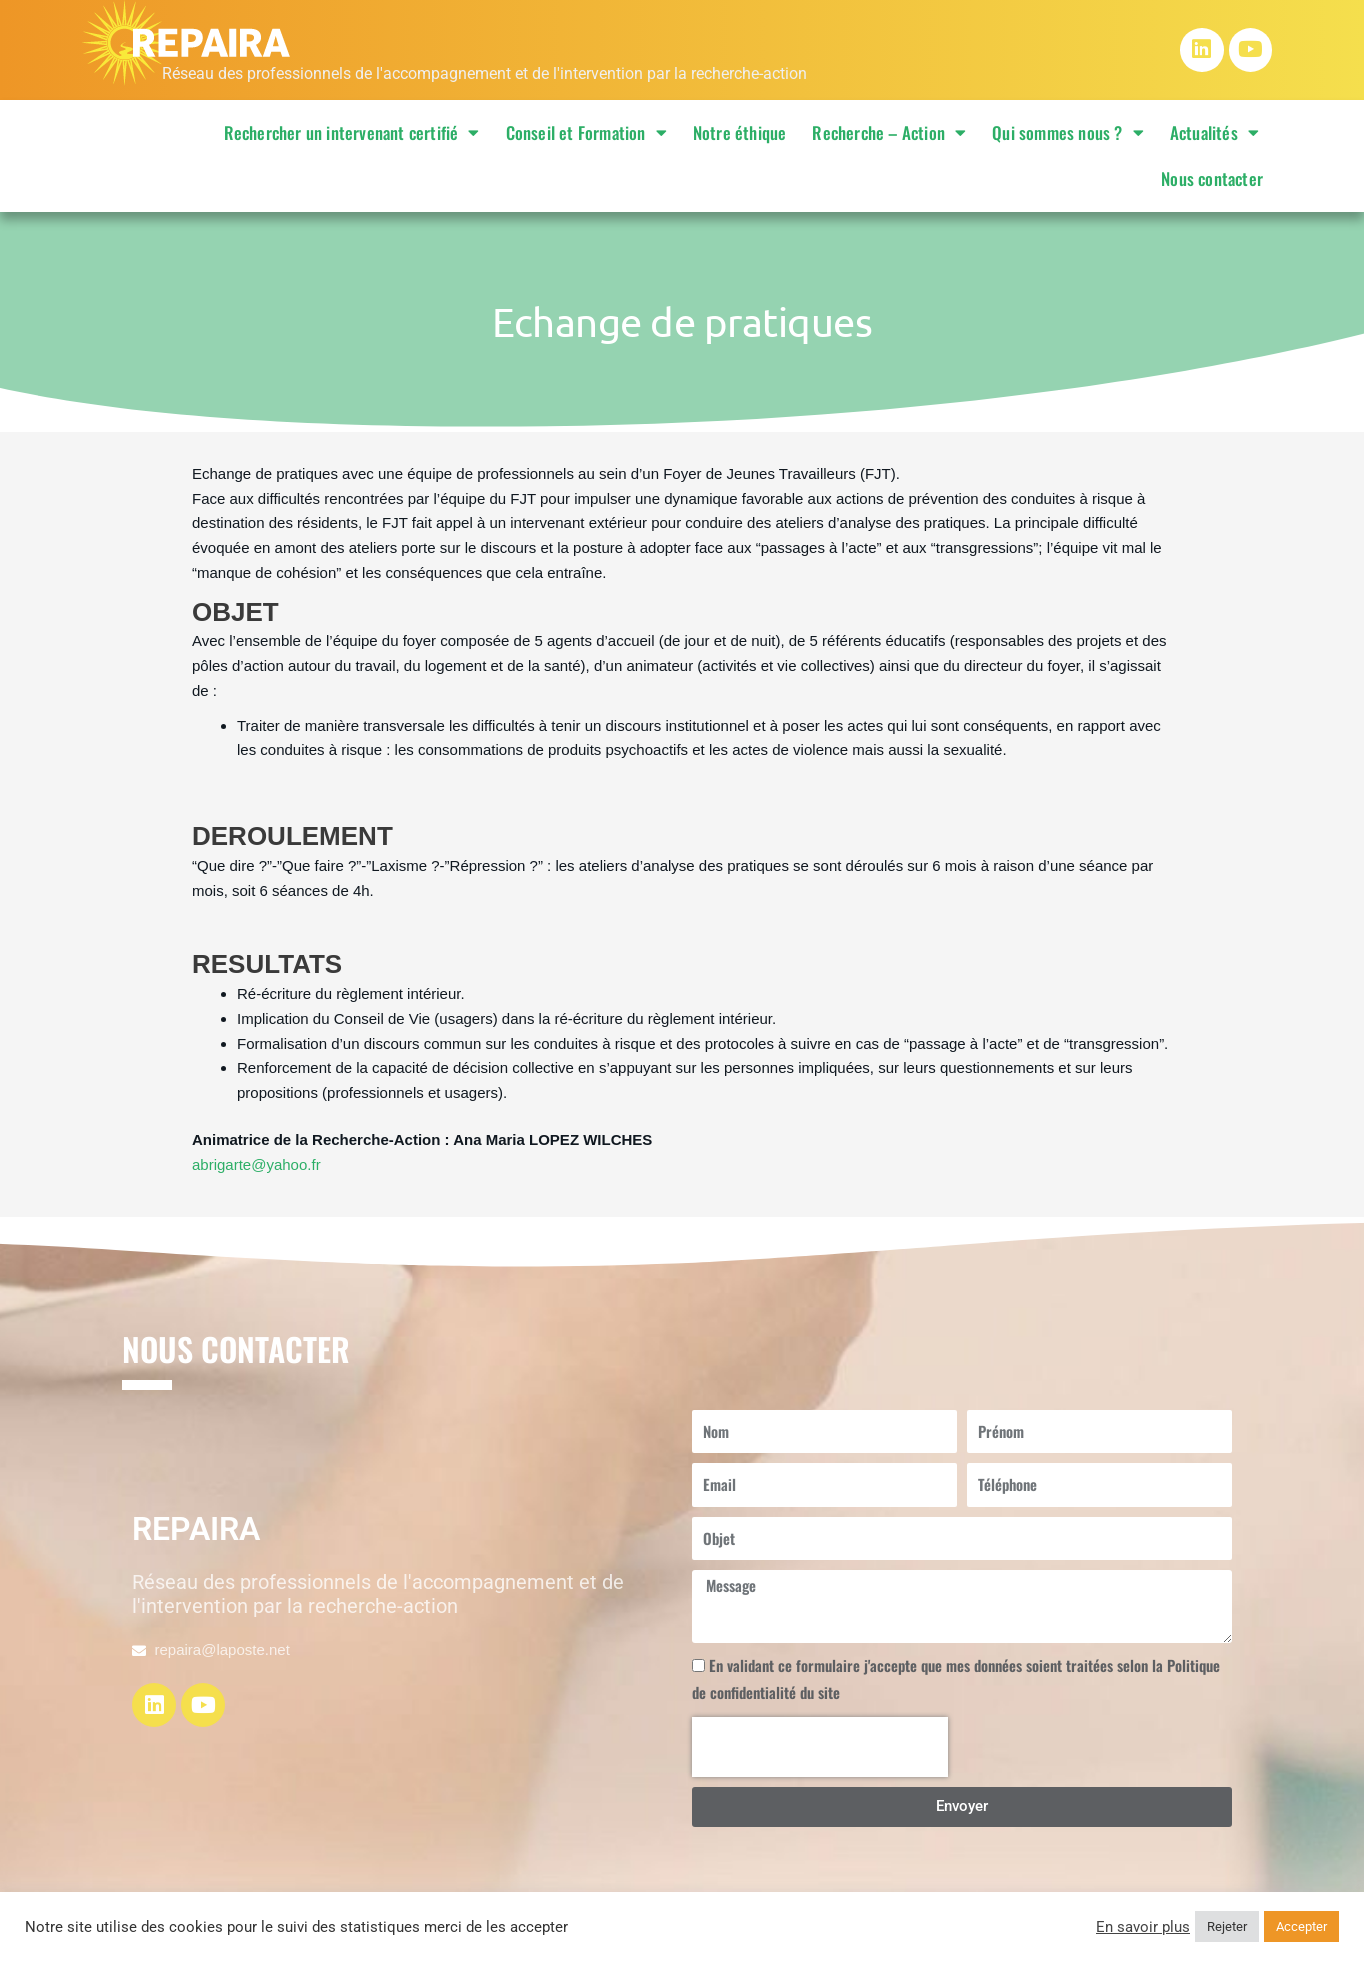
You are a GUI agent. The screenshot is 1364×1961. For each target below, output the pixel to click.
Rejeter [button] (1227, 1926)
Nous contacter (1212, 178)
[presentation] (820, 1747)
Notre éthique (740, 132)
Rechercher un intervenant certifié (352, 132)
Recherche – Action (889, 132)
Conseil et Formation (586, 132)
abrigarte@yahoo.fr (256, 1164)
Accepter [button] (1301, 1926)
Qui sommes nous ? (1068, 132)
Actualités (1214, 132)
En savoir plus (1143, 1927)
